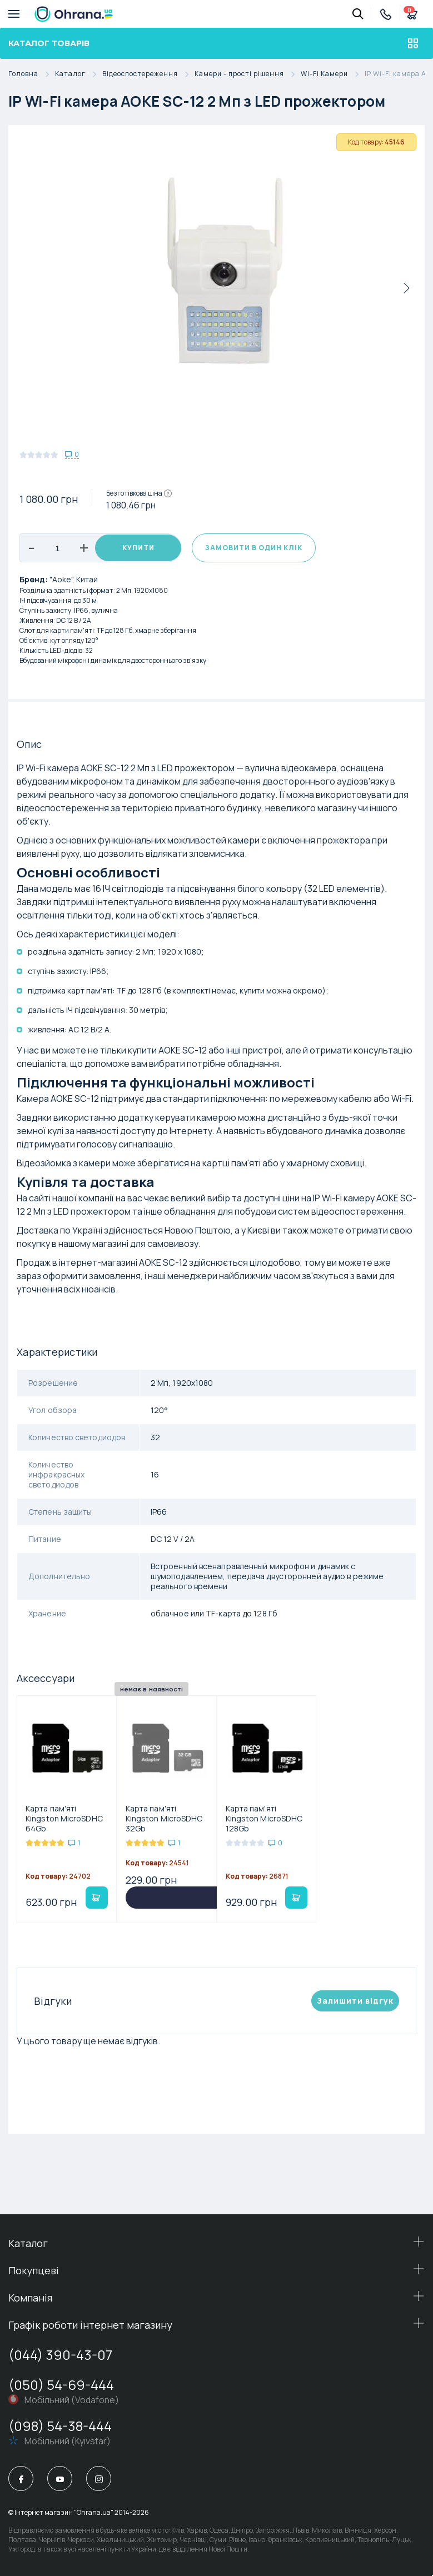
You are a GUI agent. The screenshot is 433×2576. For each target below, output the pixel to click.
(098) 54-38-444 (60, 2426)
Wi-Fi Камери (333, 74)
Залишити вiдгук (355, 2000)
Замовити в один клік (253, 547)
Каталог (78, 74)
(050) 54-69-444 (61, 2384)
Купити (138, 547)
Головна (31, 74)
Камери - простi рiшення (248, 74)
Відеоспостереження (148, 74)
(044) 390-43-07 (60, 2354)
